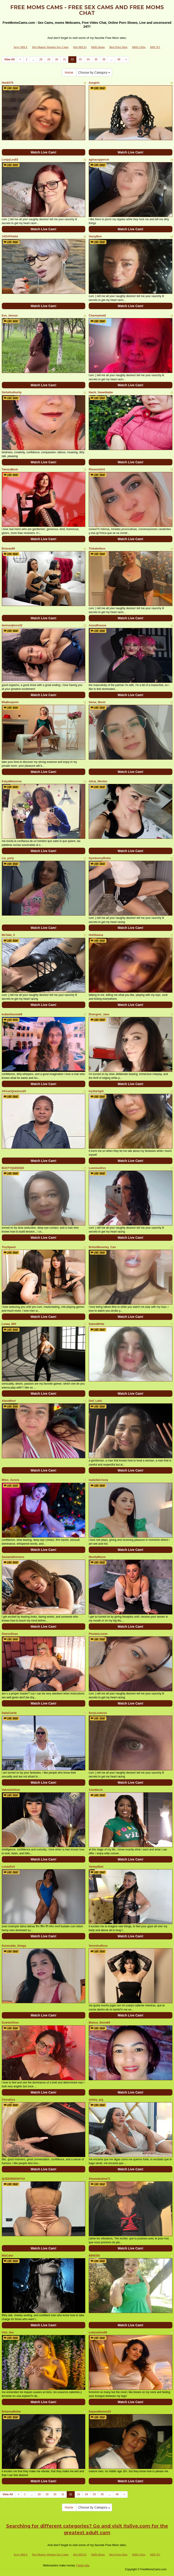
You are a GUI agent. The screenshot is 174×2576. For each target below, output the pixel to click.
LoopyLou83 (10, 159)
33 (80, 59)
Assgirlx (94, 82)
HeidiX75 (8, 82)
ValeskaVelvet (11, 1789)
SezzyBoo (95, 236)
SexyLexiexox (98, 1713)
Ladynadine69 (98, 2332)
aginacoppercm (99, 159)
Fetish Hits (82, 2565)
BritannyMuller (11, 2411)
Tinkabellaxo (97, 548)
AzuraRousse (97, 625)
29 (48, 59)
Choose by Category (94, 72)
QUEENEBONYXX (13, 2178)
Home (69, 72)
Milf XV (155, 47)
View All (9, 59)
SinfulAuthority (12, 392)
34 (88, 59)
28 (40, 59)
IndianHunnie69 (12, 1014)
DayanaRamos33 (100, 2411)
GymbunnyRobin (100, 858)
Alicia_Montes (98, 781)
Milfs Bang (98, 47)
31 (64, 59)
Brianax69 (8, 548)
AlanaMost (9, 1400)
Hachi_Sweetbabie (101, 392)
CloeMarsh (96, 1789)
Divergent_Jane (99, 1014)
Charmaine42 (97, 315)
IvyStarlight (96, 1091)
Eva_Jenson (10, 315)
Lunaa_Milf (9, 1324)
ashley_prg (96, 2099)
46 (118, 59)
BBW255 (94, 2255)
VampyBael (96, 1866)
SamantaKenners (13, 1557)
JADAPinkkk (10, 236)
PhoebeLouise (98, 1633)
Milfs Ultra (138, 47)
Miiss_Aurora (10, 1480)
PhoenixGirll (97, 469)
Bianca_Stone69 (99, 2022)
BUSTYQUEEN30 (13, 1168)
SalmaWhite (96, 1324)
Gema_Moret (97, 702)
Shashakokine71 (99, 2178)
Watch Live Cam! (43, 152)
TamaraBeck (10, 469)
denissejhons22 (12, 625)
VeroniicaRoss (98, 1945)
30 (56, 59)
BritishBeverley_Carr (102, 1247)
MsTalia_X (8, 935)
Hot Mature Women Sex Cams (50, 47)
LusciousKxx (97, 1168)
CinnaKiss (8, 2099)
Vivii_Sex (8, 2332)
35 (95, 59)
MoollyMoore (97, 1557)
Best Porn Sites (118, 47)
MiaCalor (8, 2255)
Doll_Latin (95, 1400)
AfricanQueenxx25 (14, 1091)
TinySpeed (9, 1247)
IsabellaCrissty (98, 1480)
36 (103, 59)
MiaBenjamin (10, 702)
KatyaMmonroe (12, 781)
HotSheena (96, 935)
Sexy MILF (21, 47)
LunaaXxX (8, 1866)
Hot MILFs (80, 47)
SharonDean (10, 1633)
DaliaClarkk (9, 1713)
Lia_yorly (8, 858)
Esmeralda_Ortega (14, 1945)
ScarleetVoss (10, 2022)
